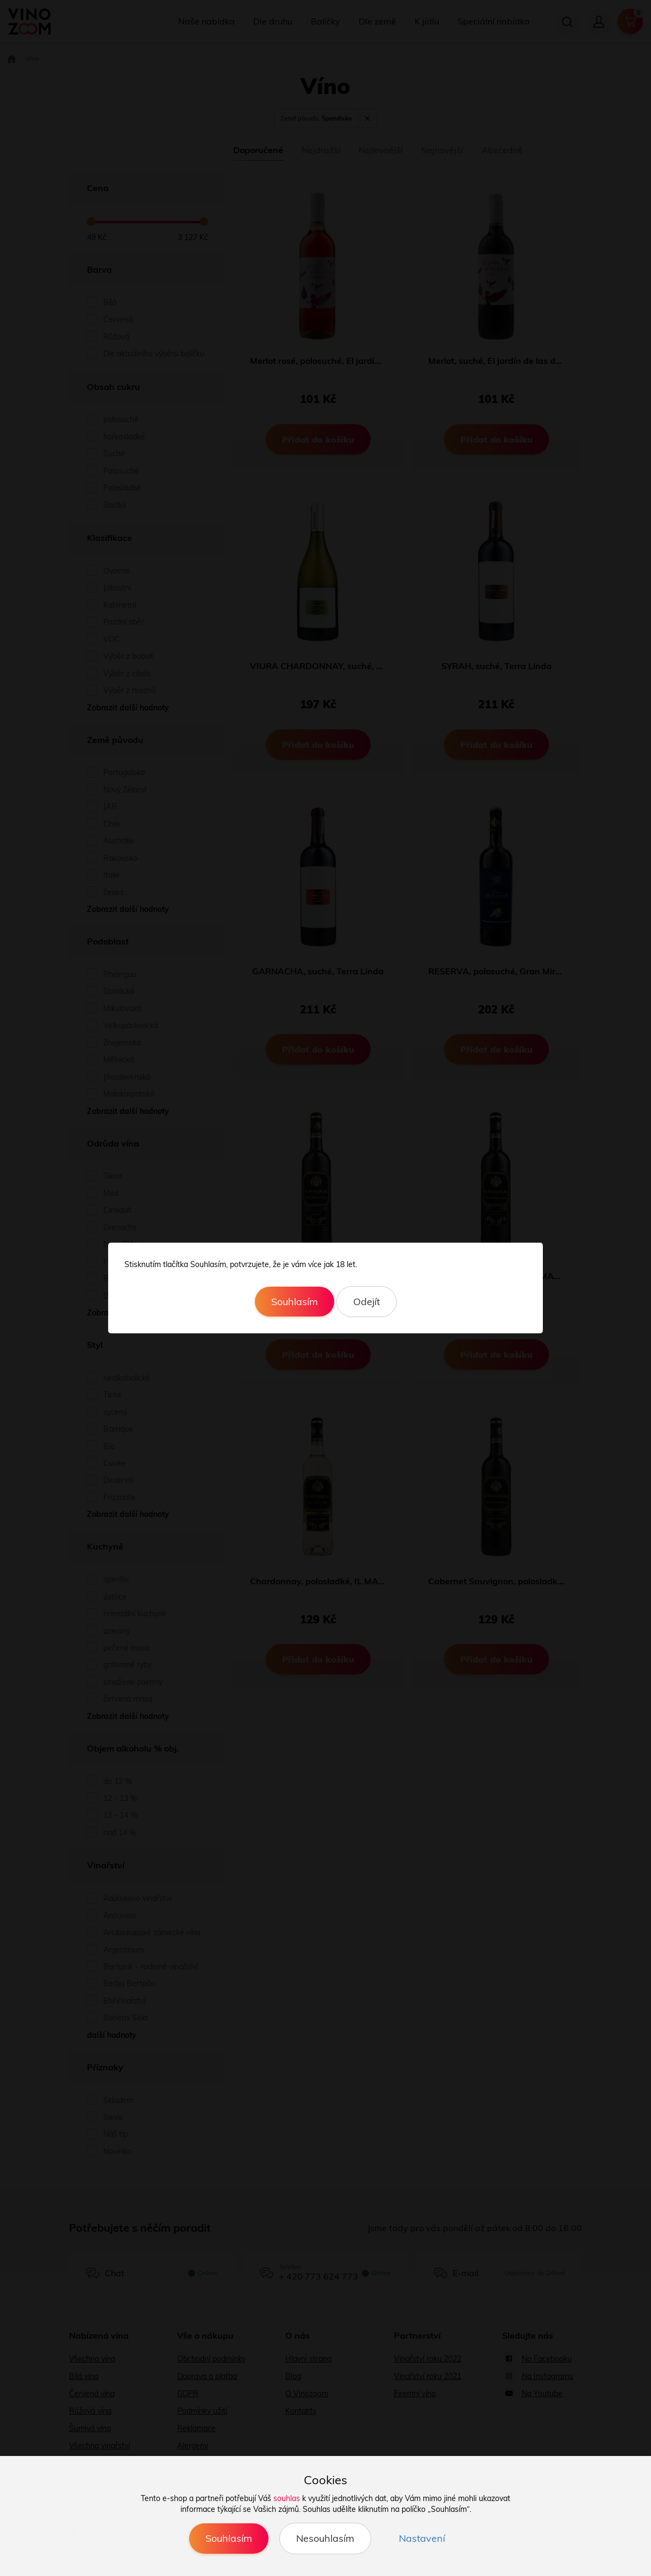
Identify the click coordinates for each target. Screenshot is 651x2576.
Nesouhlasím (325, 2538)
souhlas (286, 2498)
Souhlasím (294, 1301)
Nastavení (422, 2538)
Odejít (366, 1301)
